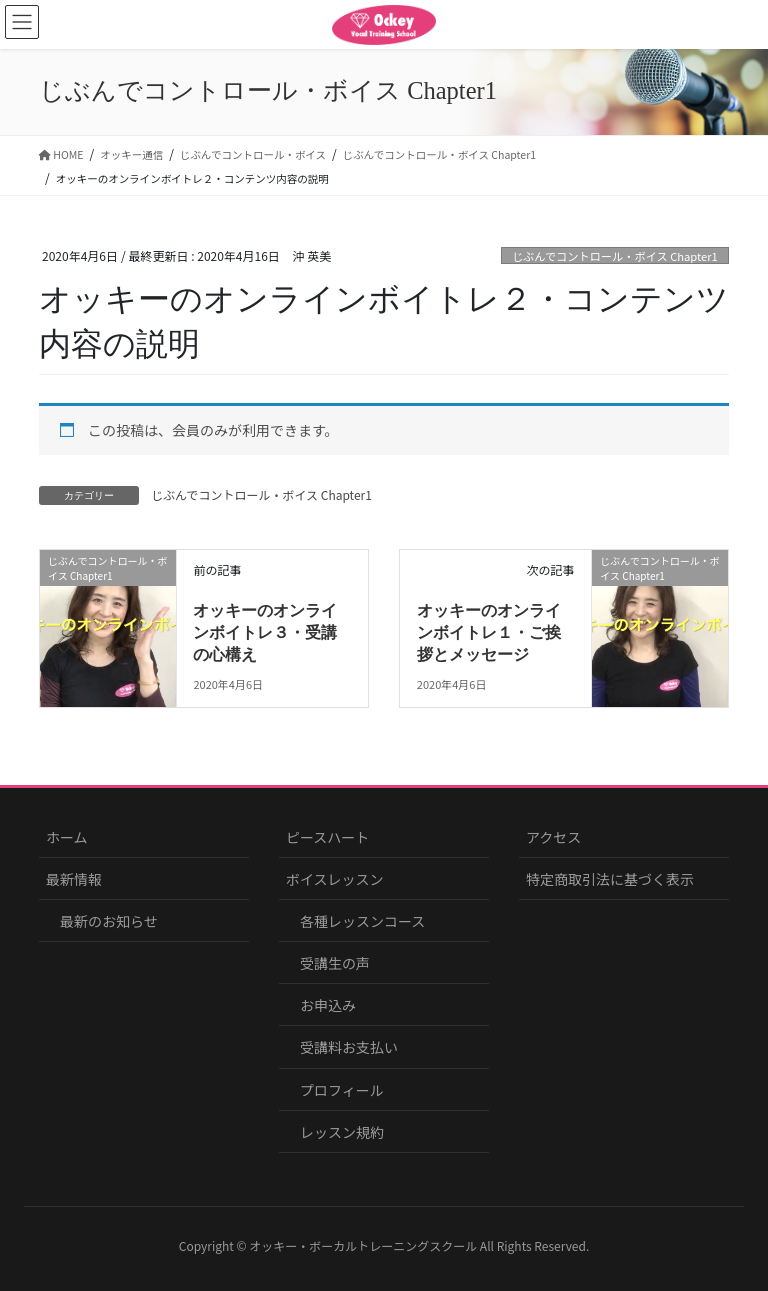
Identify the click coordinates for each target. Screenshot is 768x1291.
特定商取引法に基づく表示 (610, 879)
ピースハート (327, 837)
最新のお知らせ (109, 921)
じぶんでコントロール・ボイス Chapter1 (615, 256)
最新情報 (74, 879)
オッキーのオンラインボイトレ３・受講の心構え (265, 633)
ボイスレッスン (335, 879)
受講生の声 (335, 963)
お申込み (328, 1005)
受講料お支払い (349, 1047)
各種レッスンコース (362, 921)
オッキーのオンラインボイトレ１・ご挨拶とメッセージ (489, 633)
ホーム (67, 837)
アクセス (553, 837)
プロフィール (342, 1090)
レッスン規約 (342, 1132)
